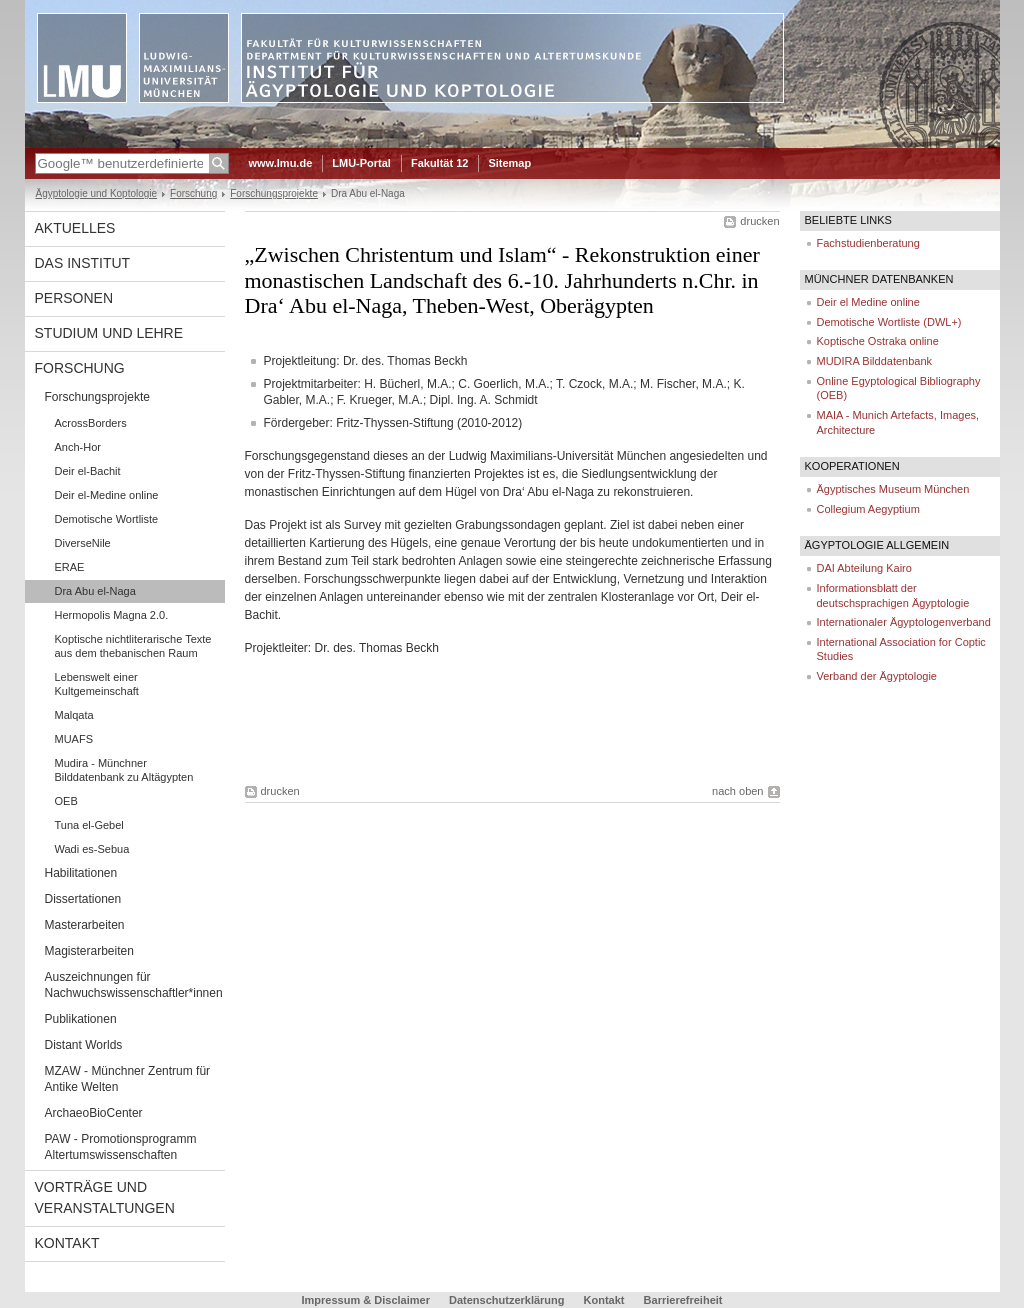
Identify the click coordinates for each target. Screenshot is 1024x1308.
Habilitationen (81, 873)
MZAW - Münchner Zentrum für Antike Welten (128, 1079)
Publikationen (81, 1019)
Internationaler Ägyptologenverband (904, 622)
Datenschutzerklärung (507, 1300)
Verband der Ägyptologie (877, 676)
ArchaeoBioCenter (94, 1113)
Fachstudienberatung (868, 243)
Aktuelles (75, 228)
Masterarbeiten (85, 925)
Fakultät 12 (439, 163)
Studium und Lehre (109, 333)
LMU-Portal (361, 163)
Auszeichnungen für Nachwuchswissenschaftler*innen (134, 985)
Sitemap (509, 163)
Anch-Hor (78, 447)
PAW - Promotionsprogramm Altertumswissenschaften (121, 1147)
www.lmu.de (281, 163)
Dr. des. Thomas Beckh (377, 648)
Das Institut (83, 263)
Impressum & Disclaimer (366, 1300)
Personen (74, 298)
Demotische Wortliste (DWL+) (889, 322)
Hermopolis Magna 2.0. (112, 615)
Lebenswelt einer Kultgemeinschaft (97, 684)
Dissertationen (83, 899)
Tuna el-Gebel (89, 825)
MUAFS (74, 739)
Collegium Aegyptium (868, 509)
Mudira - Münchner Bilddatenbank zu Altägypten (124, 770)
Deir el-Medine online (107, 495)
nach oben (737, 791)
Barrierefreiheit (683, 1300)
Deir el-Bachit (88, 471)
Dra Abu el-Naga (95, 591)
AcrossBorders (91, 423)
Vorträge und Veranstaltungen (105, 1197)
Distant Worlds (84, 1045)
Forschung (193, 193)
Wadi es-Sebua (92, 849)
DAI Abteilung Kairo (864, 568)
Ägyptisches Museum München (893, 489)
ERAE (70, 567)
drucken (759, 221)
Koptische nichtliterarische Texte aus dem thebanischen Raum (133, 646)
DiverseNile (83, 543)
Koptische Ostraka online (878, 341)
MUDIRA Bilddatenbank (875, 361)
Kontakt (67, 1243)
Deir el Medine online (868, 302)
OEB (66, 801)
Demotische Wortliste (107, 519)
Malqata (74, 715)
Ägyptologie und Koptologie (97, 193)
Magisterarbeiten (89, 951)
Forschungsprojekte (274, 193)
